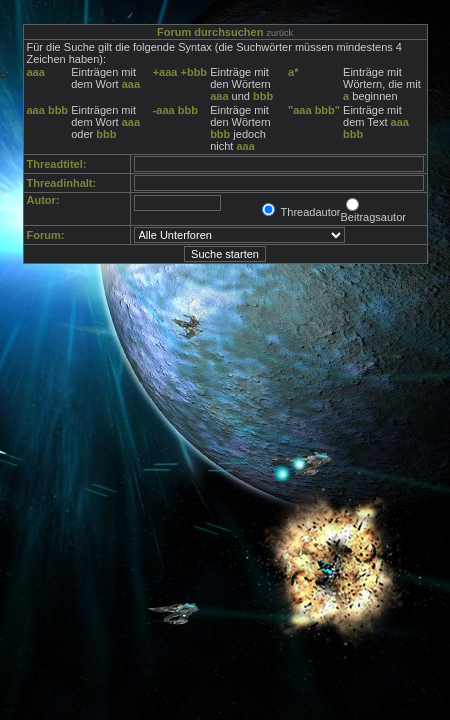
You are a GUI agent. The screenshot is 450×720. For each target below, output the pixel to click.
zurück (279, 33)
